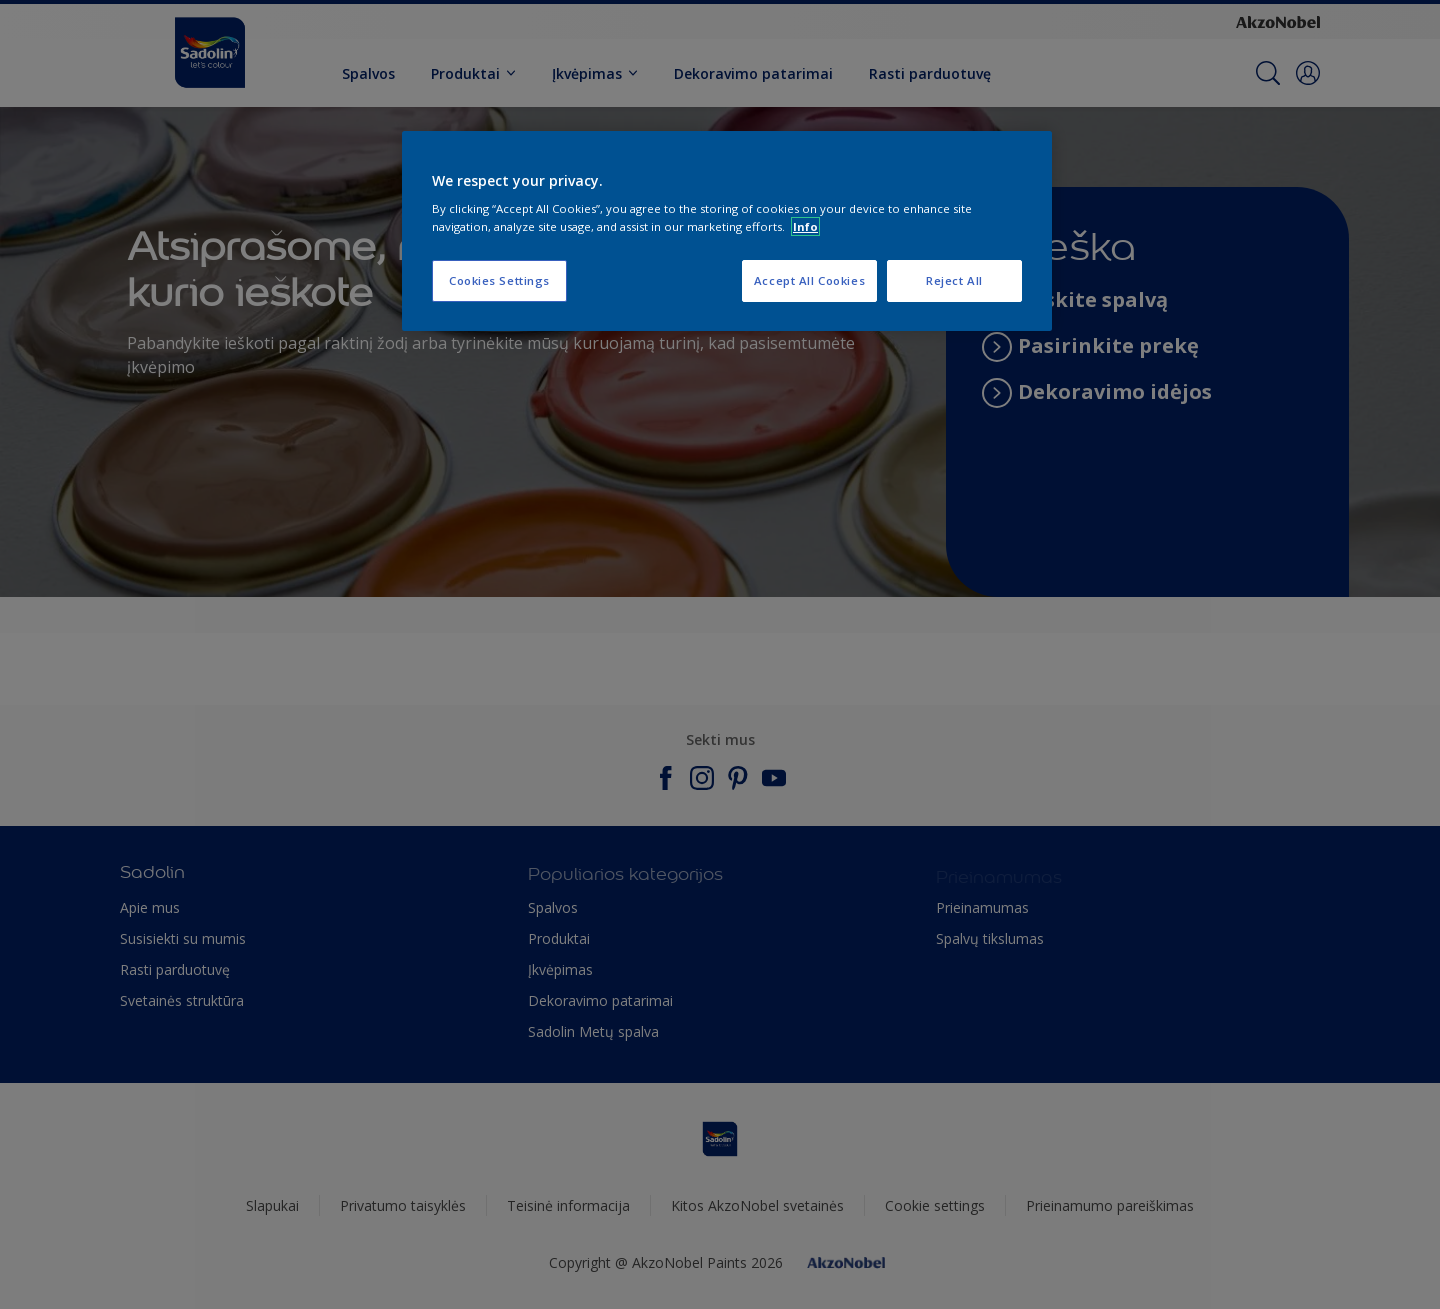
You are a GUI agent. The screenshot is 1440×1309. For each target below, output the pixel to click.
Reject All (954, 280)
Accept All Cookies (809, 280)
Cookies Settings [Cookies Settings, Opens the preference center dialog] (499, 280)
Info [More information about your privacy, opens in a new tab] (805, 226)
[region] (727, 231)
